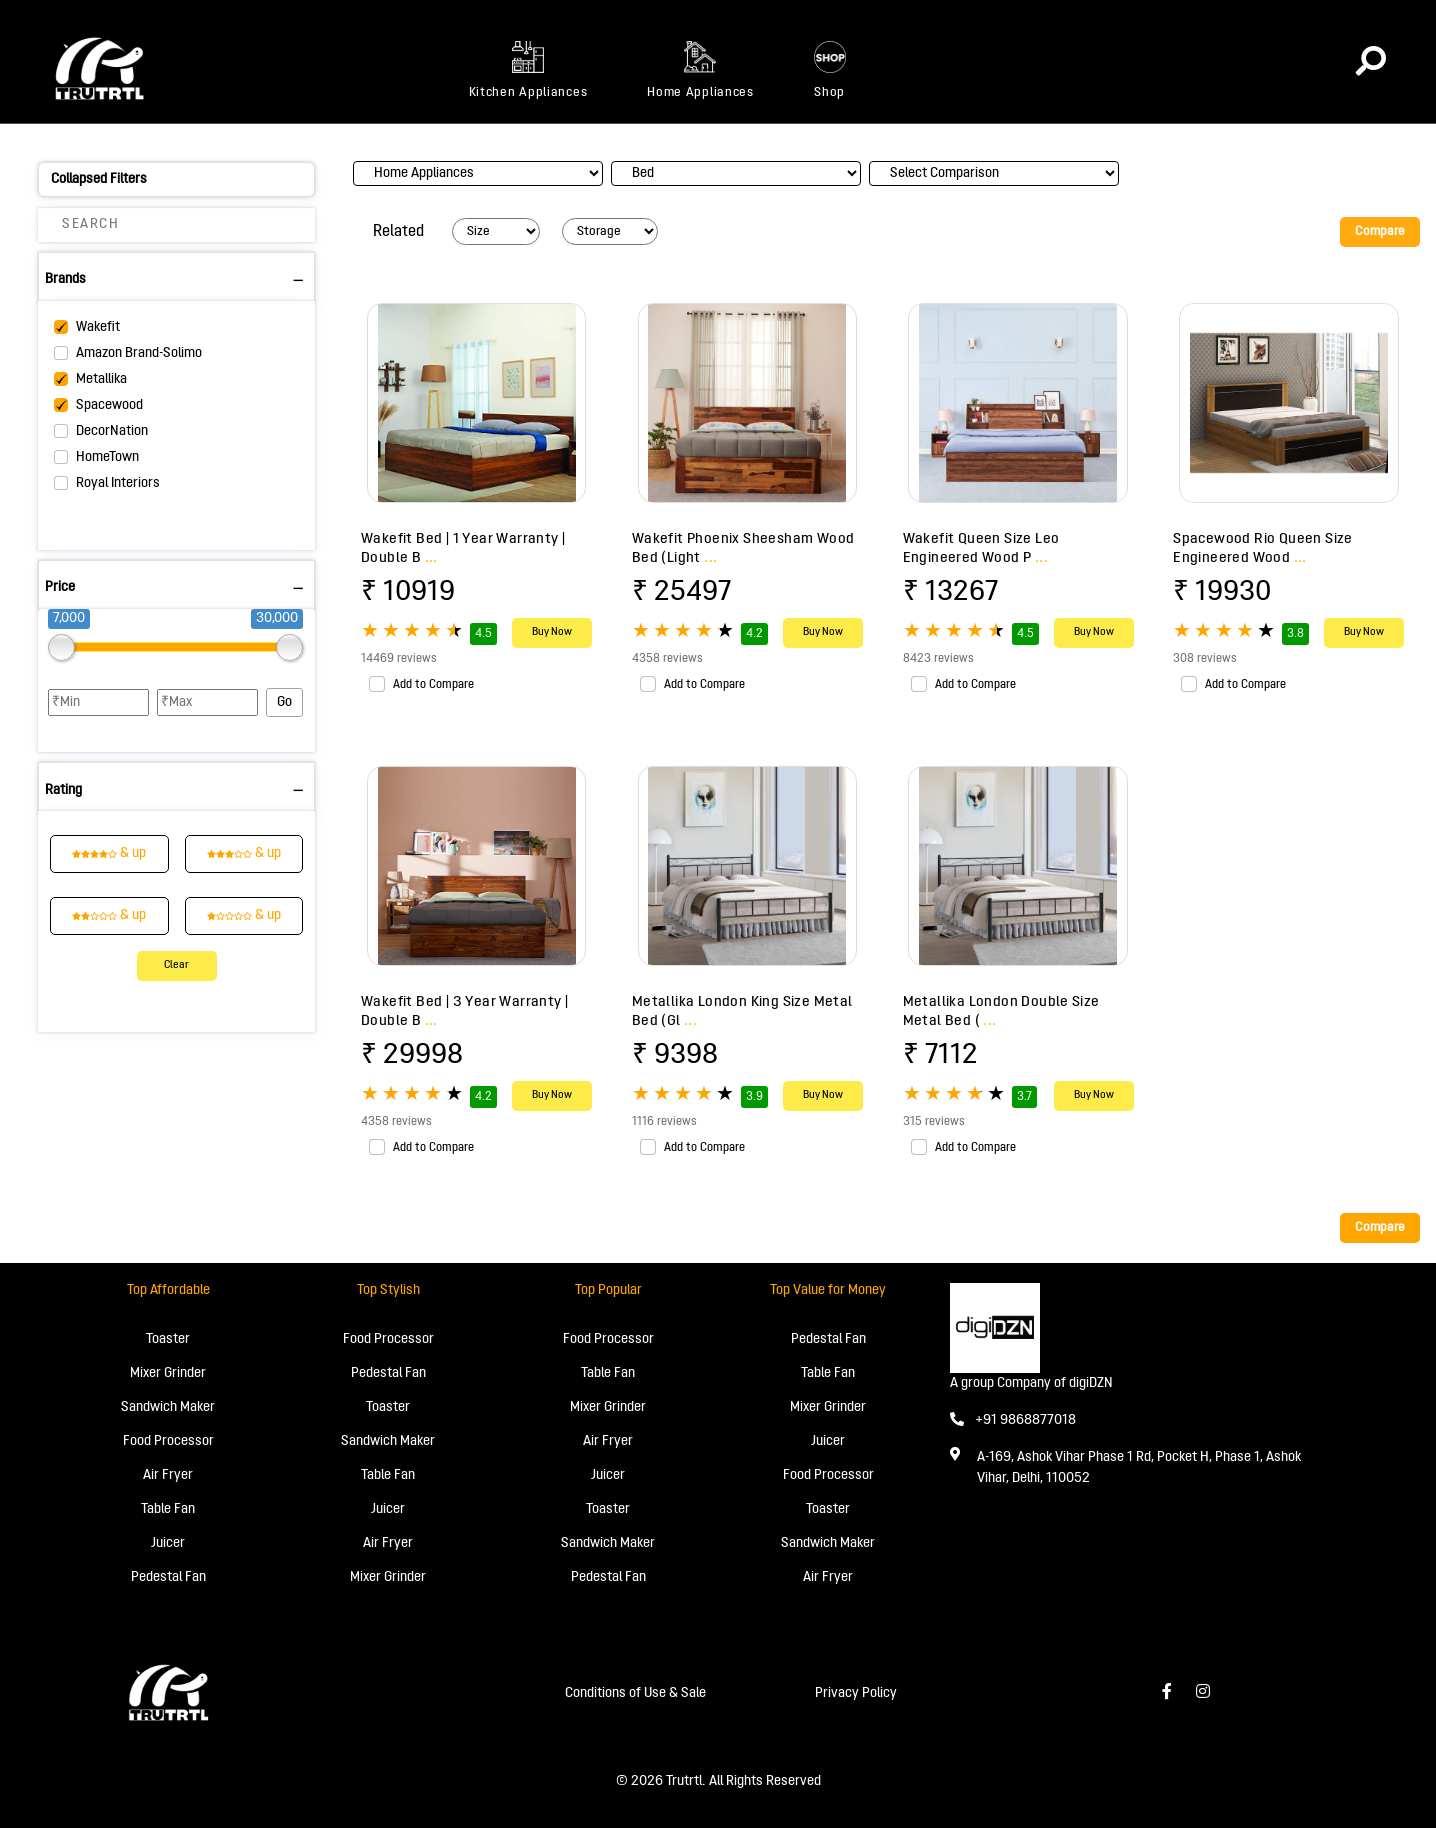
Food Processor (168, 1441)
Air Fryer (168, 1475)
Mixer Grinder (168, 1373)
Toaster (168, 1339)
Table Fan (168, 1509)
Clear (176, 965)
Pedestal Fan (168, 1577)
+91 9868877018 (1013, 1420)
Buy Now (552, 632)
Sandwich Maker (168, 1407)
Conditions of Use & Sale (635, 1693)
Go (284, 702)
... (431, 558)
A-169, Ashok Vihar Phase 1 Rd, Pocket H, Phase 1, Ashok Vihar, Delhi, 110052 (1139, 1468)
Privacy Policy (856, 1693)
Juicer (168, 1543)
